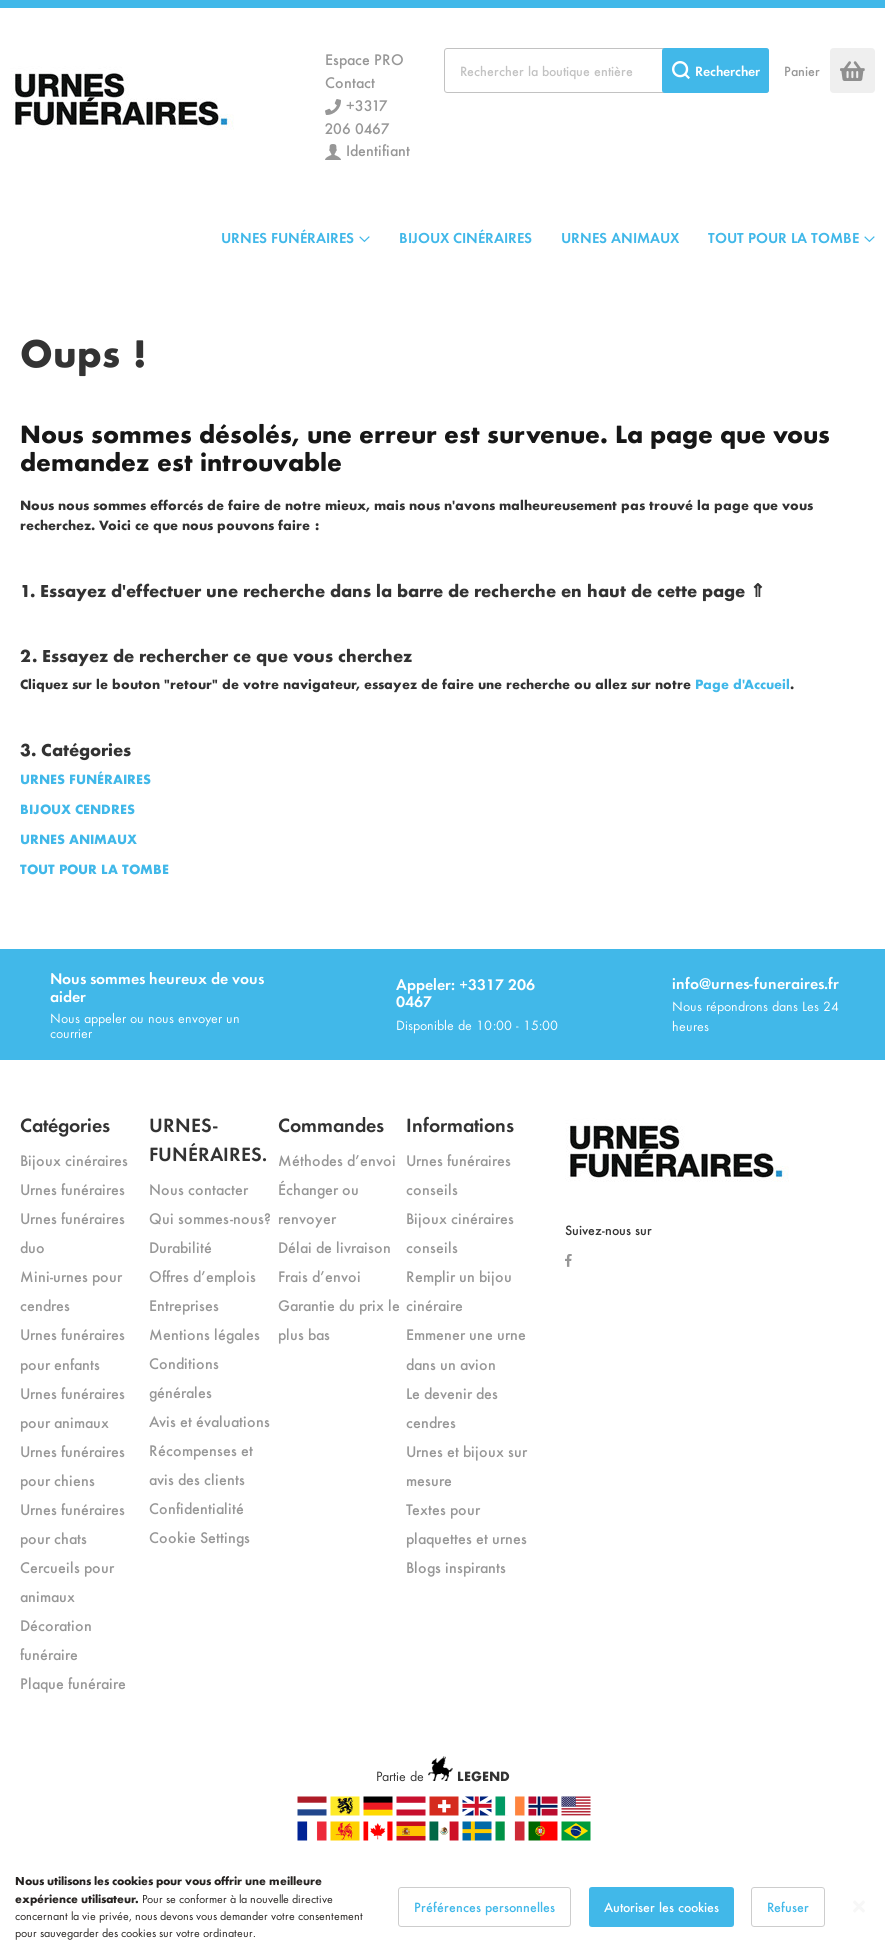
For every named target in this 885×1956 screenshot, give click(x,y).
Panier (802, 70)
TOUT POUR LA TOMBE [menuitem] (783, 237)
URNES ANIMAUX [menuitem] (620, 237)
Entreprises (184, 1304)
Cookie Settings (199, 1536)
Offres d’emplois (202, 1275)
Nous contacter (198, 1188)
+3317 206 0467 (357, 116)
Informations (460, 1123)
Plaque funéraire (73, 1682)
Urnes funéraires (72, 1188)
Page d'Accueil (742, 683)
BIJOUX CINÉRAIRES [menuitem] (465, 237)
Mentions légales (204, 1333)
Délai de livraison (334, 1246)
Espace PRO (364, 58)
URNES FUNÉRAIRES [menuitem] (287, 237)
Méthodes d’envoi (337, 1159)
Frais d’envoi (319, 1275)
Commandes (331, 1123)
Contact (350, 81)
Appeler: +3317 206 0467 (465, 992)
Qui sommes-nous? (210, 1217)
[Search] (715, 70)
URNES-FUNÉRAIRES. (208, 1138)
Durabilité (180, 1246)
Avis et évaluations (209, 1420)
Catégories (65, 1123)
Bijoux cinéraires (74, 1159)
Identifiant (378, 149)
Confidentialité (196, 1507)
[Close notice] (859, 1925)
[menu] (548, 237)
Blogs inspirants (456, 1566)
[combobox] (606, 70)
